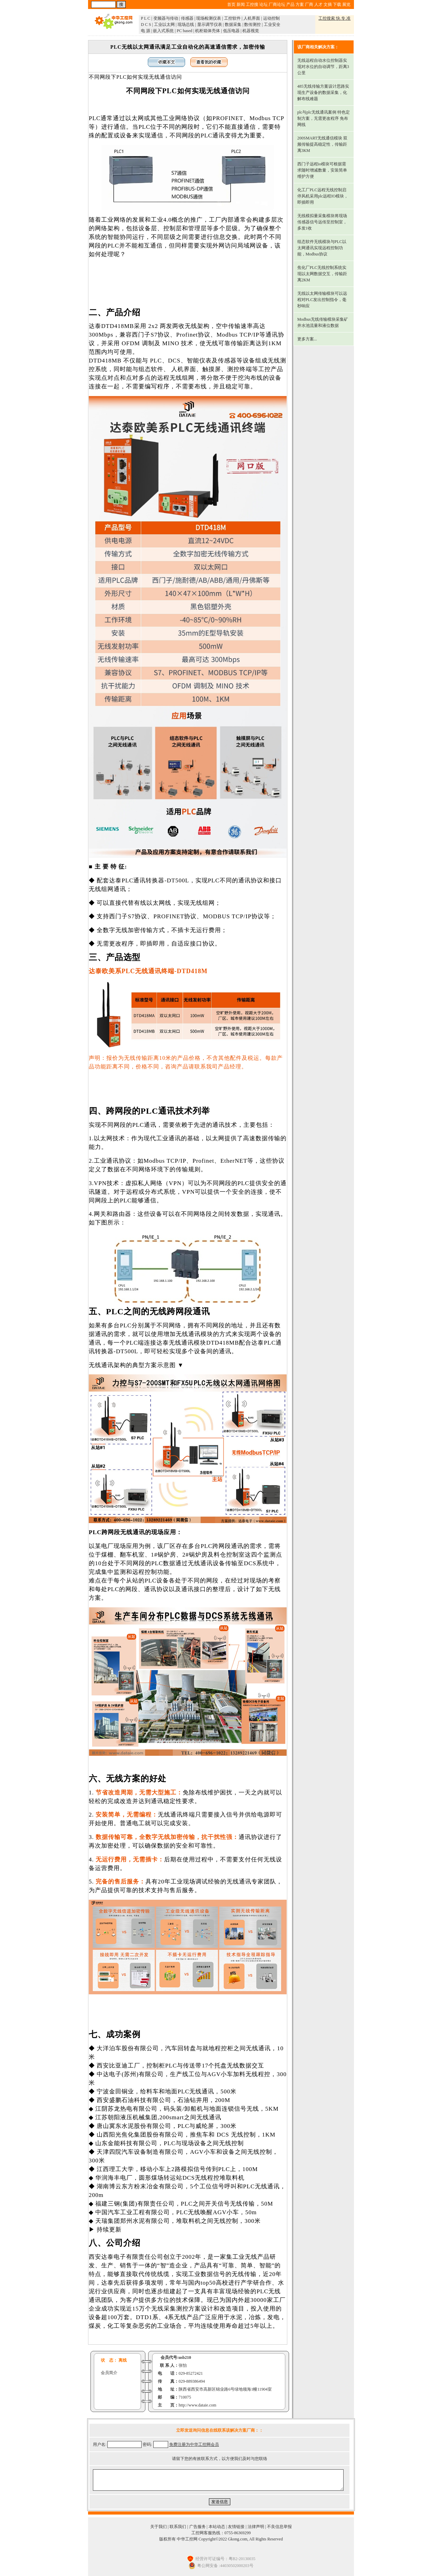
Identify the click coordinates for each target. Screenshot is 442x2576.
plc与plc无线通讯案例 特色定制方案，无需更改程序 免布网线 (323, 118)
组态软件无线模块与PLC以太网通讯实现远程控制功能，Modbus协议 (321, 247)
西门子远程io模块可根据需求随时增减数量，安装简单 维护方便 (322, 170)
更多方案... (307, 339)
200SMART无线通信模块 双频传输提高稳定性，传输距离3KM (322, 144)
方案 (300, 4)
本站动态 (217, 2526)
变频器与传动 (165, 18)
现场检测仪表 (208, 18)
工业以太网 (164, 24)
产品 (290, 4)
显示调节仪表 (209, 24)
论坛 (263, 4)
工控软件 (232, 18)
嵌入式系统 (163, 30)
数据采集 (233, 24)
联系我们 (178, 2526)
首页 (231, 4)
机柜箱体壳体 (207, 30)
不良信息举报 (279, 2526)
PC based (184, 30)
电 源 (145, 30)
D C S (146, 24)
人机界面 (251, 18)
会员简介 (109, 2372)
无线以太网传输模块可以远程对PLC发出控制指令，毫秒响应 (322, 299)
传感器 (187, 18)
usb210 (185, 2357)
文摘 (328, 4)
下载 (337, 4)
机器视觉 (250, 30)
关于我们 (158, 2526)
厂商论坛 (277, 4)
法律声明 (256, 2526)
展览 (346, 4)
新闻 (241, 4)
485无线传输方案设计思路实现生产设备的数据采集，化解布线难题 (323, 92)
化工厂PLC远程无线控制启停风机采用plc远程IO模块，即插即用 (322, 196)
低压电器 (231, 30)
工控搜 (252, 4)
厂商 (309, 4)
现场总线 (185, 24)
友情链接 (236, 2526)
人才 (318, 4)
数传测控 (252, 24)
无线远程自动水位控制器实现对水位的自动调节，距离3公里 (323, 66)
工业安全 (272, 24)
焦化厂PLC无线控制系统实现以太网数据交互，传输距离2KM (322, 273)
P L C (145, 18)
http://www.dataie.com (197, 2405)
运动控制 (271, 18)
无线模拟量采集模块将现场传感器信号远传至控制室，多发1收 (322, 222)
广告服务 (197, 2526)
